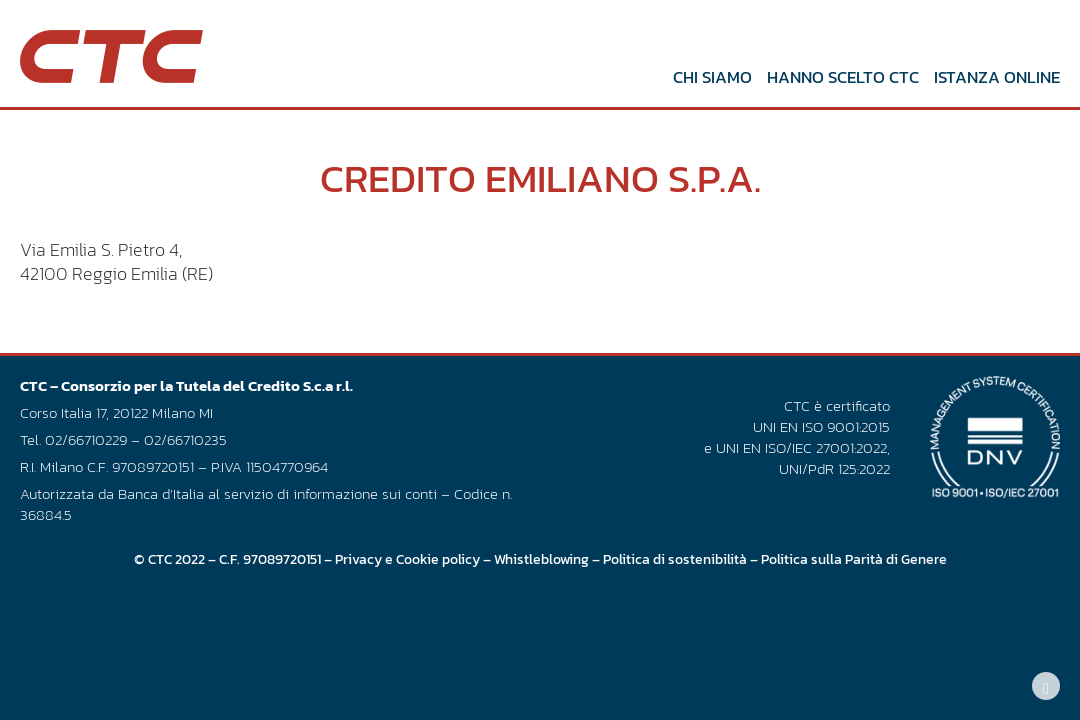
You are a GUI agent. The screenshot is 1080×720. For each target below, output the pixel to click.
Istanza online (977, 77)
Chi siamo (692, 77)
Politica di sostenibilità (675, 577)
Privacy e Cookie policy (407, 577)
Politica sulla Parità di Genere (854, 577)
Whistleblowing (541, 577)
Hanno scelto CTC (823, 77)
